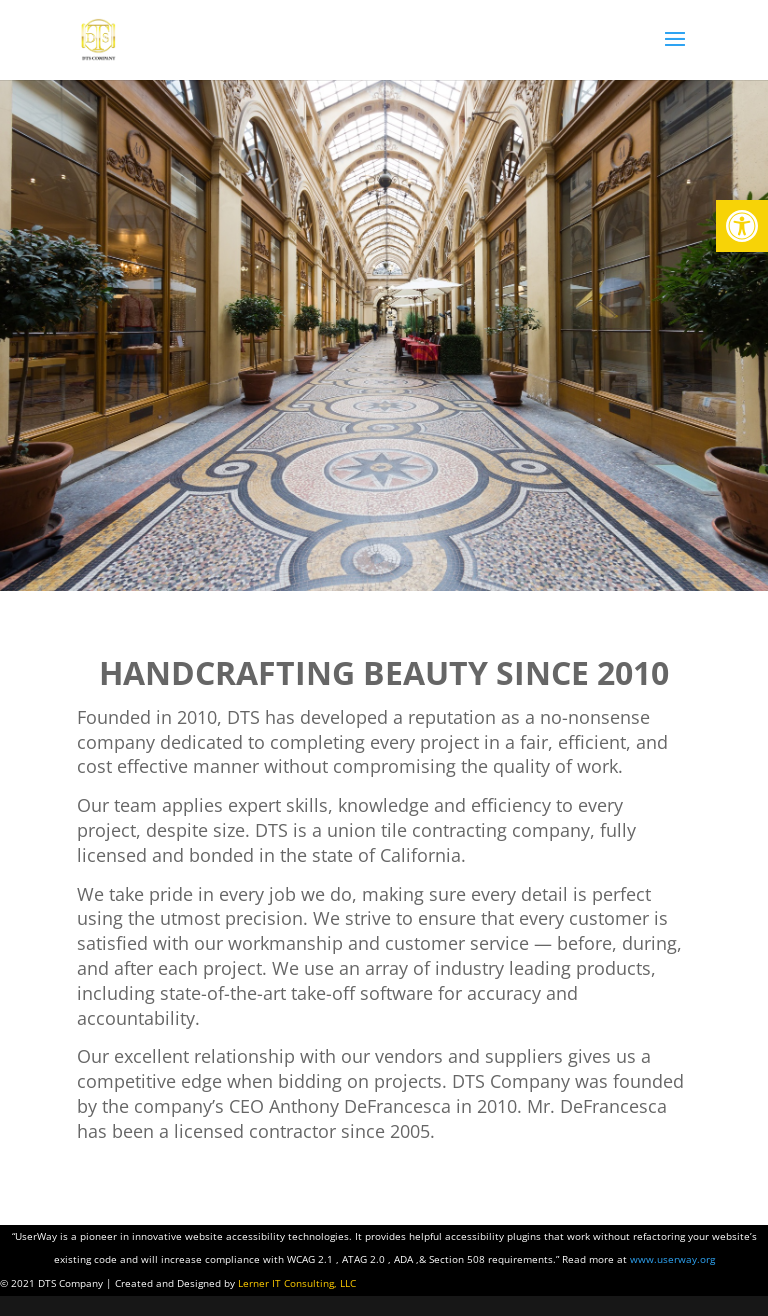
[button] (742, 226)
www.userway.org (672, 1259)
